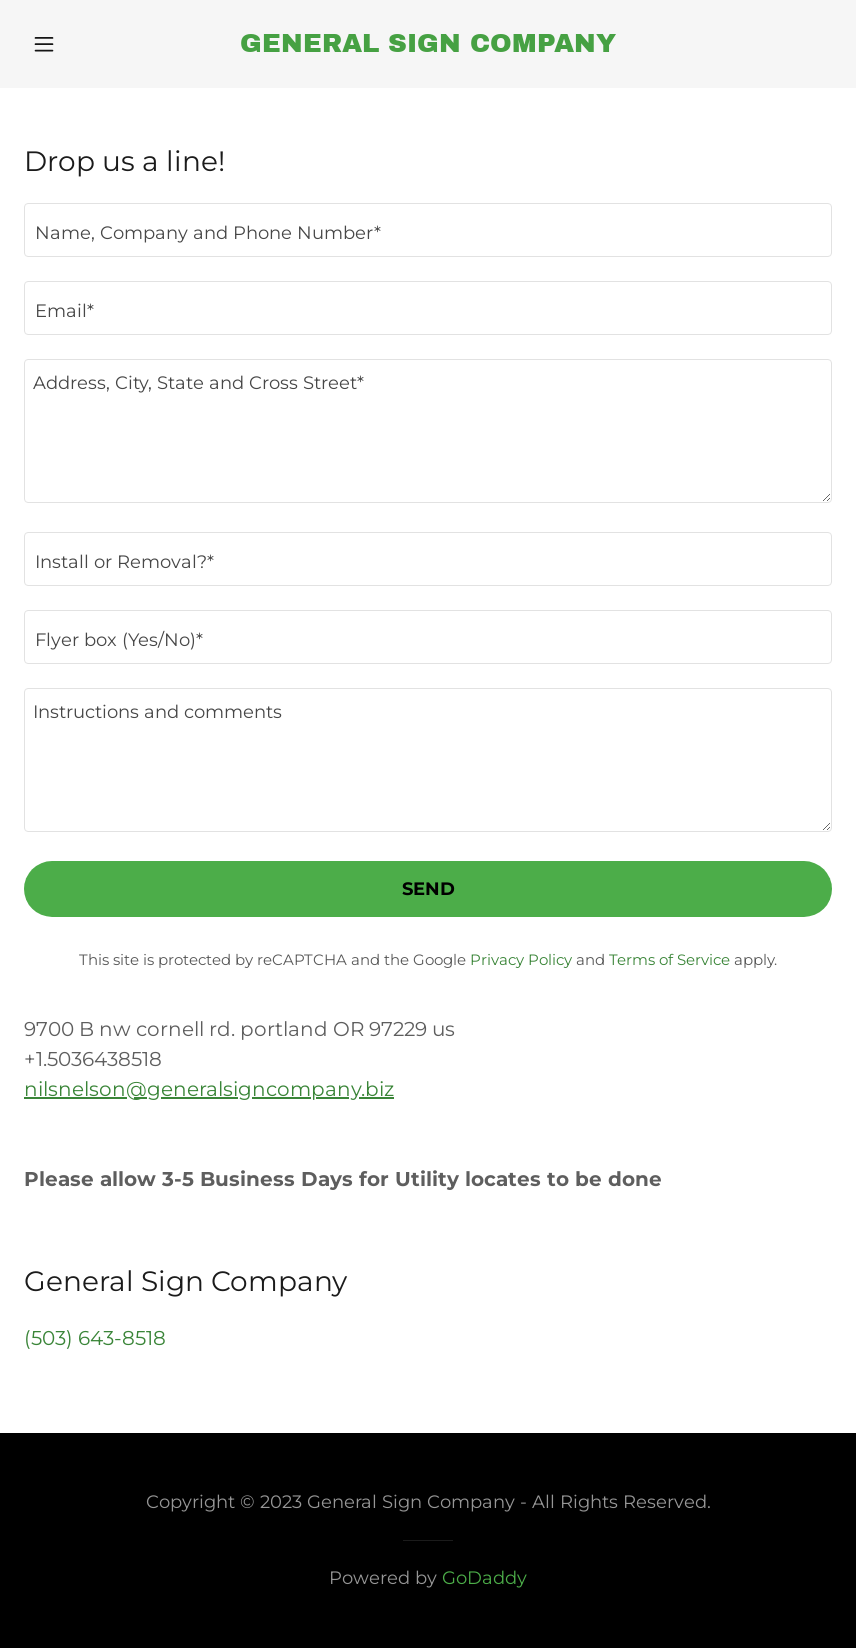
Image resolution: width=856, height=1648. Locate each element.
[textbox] (428, 230)
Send (428, 889)
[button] (84, 44)
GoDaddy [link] (484, 1578)
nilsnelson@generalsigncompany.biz (209, 1089)
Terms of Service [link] (669, 959)
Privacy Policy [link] (521, 959)
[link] (428, 45)
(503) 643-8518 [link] (95, 1338)
